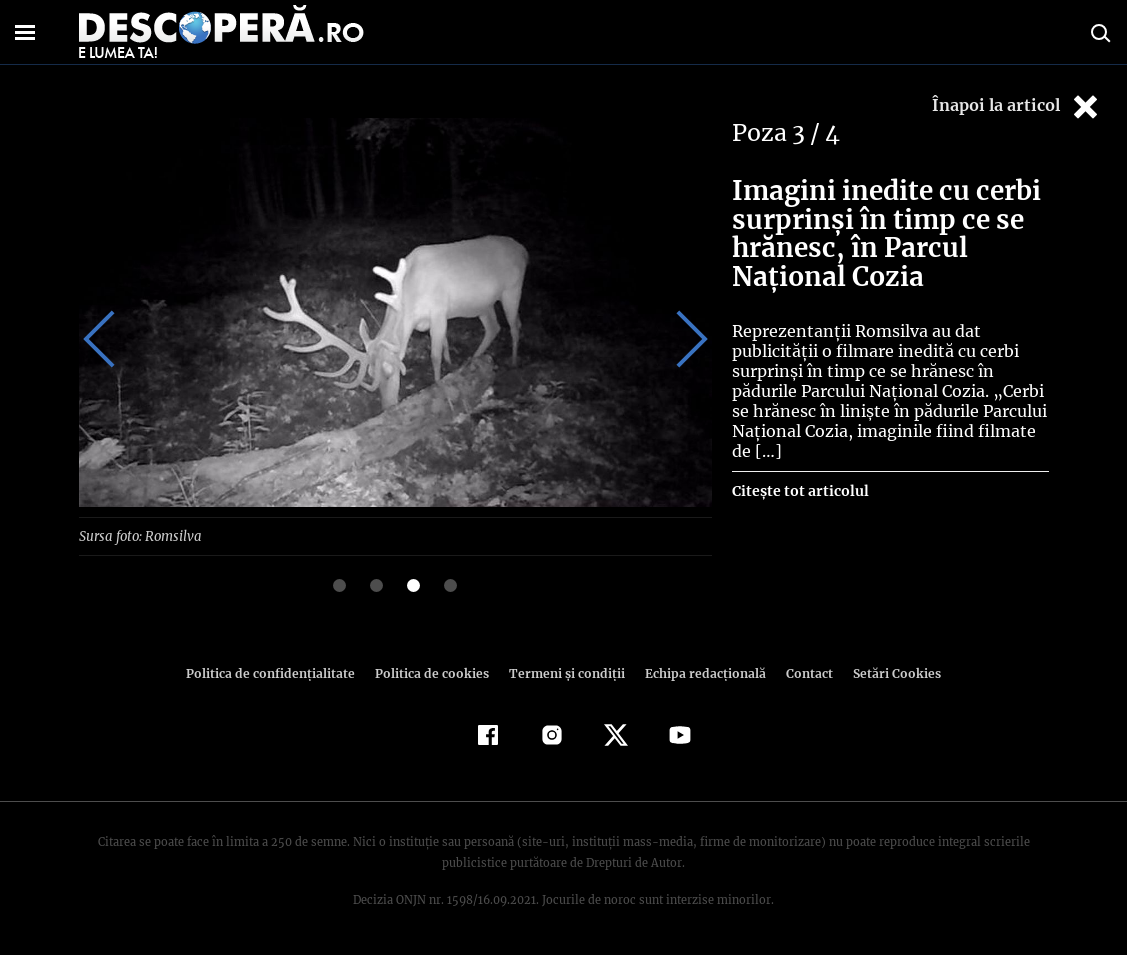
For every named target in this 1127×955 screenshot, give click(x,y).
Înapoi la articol (1017, 106)
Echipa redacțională (700, 672)
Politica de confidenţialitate (280, 672)
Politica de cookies (435, 672)
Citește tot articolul (799, 491)
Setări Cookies (887, 672)
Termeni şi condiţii (565, 672)
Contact (802, 672)
